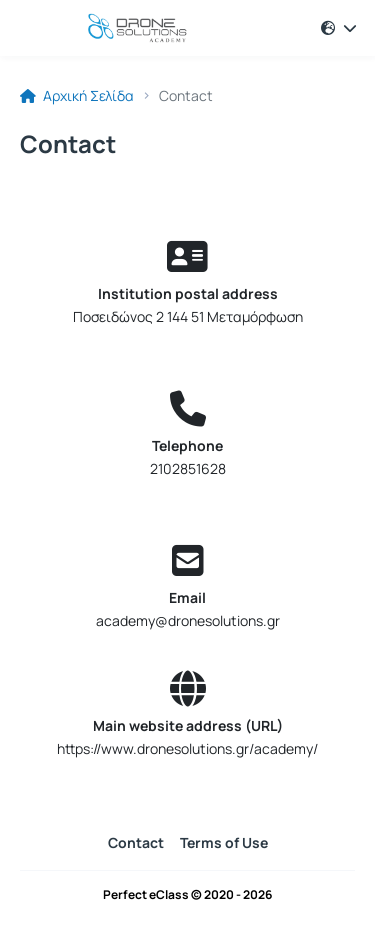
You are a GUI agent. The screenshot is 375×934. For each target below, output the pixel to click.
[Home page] (120, 28)
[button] (339, 28)
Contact (136, 842)
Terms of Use (224, 842)
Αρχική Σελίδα (77, 96)
